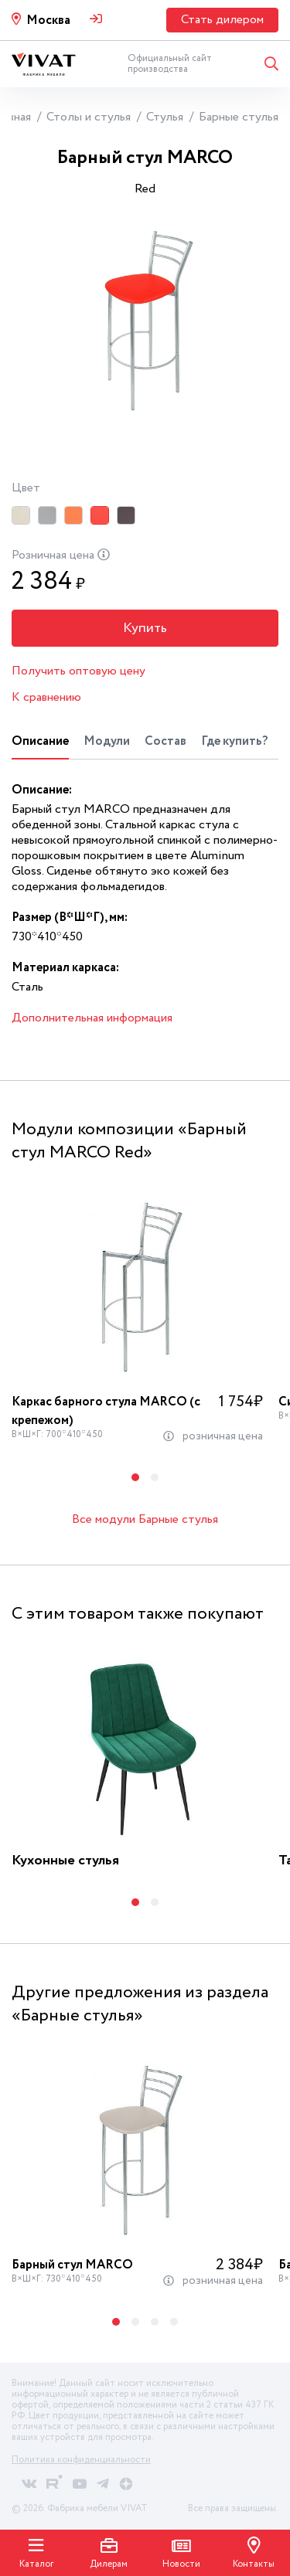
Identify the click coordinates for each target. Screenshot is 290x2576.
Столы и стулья (88, 117)
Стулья (164, 117)
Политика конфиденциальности (81, 2459)
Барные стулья (238, 117)
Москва (48, 20)
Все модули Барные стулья (145, 1519)
